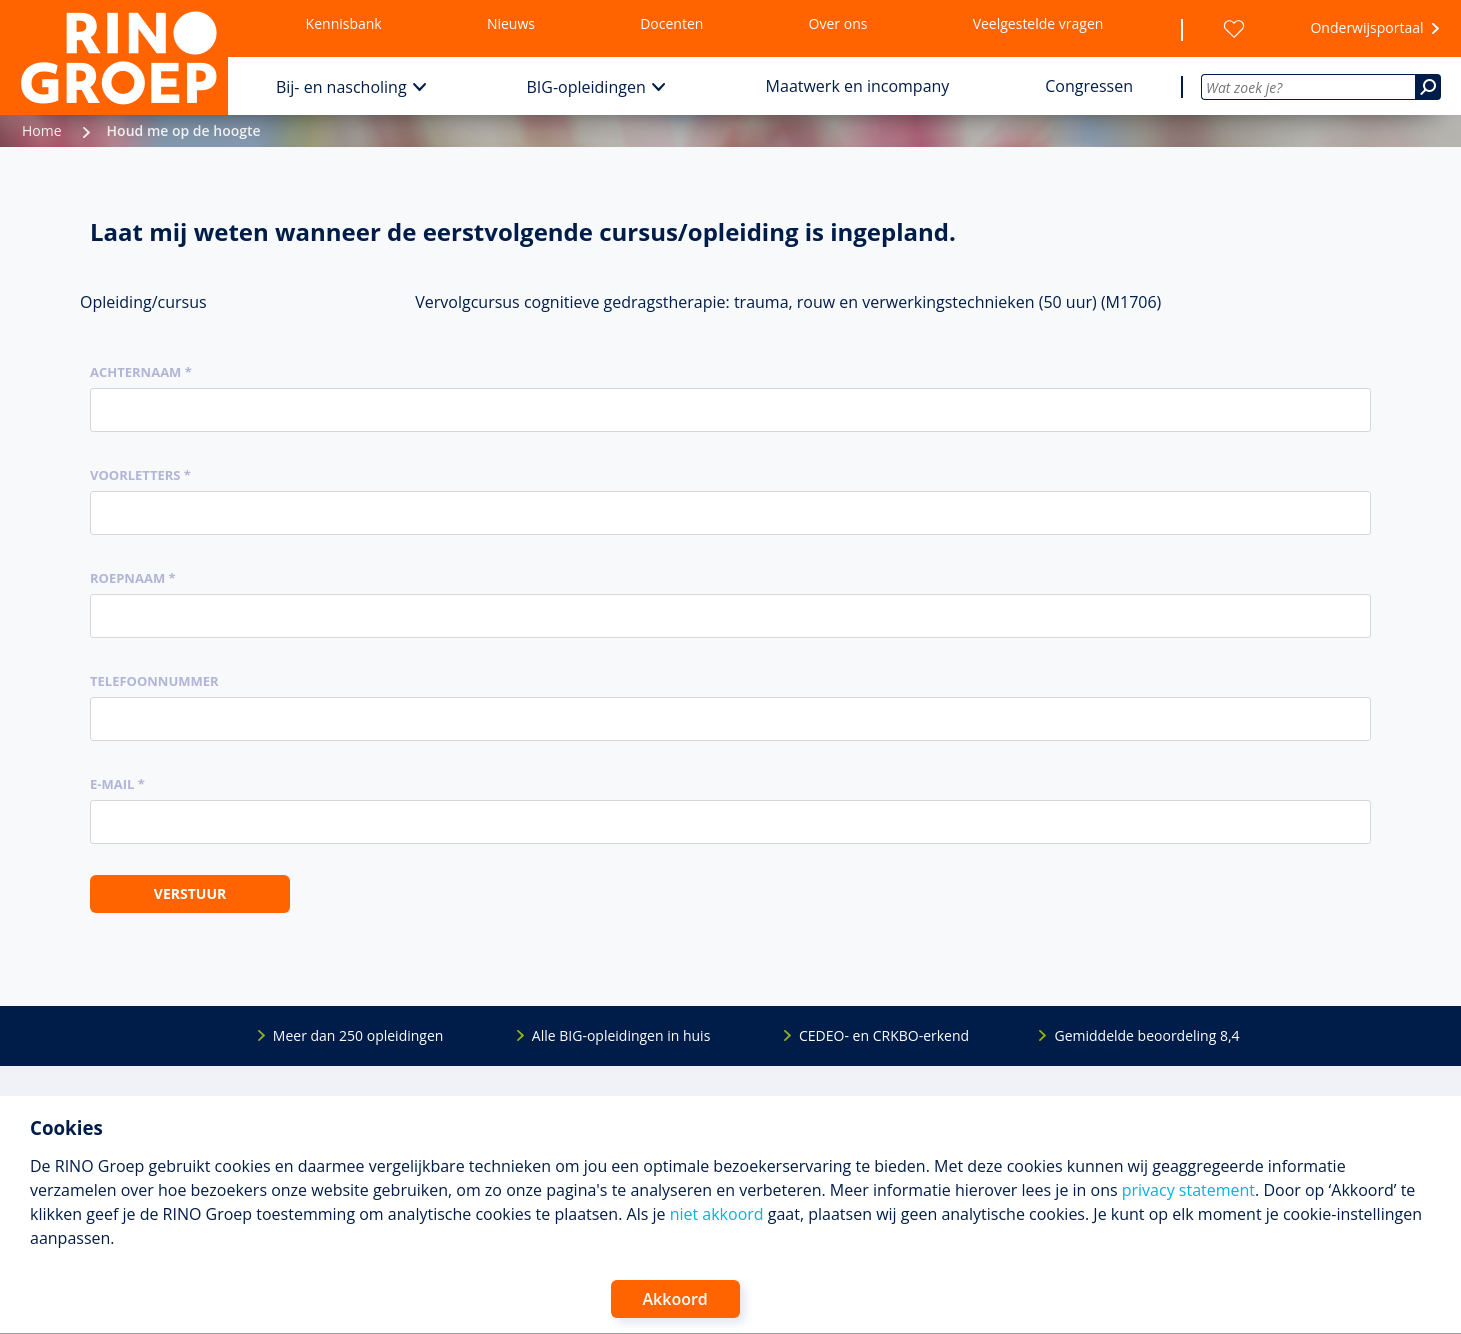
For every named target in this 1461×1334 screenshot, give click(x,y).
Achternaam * (141, 372)
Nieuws (511, 23)
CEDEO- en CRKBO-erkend (884, 1035)
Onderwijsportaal (1366, 27)
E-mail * (117, 784)
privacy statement (1188, 1190)
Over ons (838, 23)
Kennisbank (344, 23)
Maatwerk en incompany (858, 86)
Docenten (671, 23)
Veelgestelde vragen (1038, 23)
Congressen (1089, 86)
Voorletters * (140, 475)
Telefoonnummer (154, 681)
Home (42, 130)
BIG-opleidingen (586, 87)
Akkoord (675, 1299)
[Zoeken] (1428, 87)
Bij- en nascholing (341, 87)
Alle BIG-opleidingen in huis (621, 1035)
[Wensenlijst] (1234, 29)
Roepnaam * (133, 578)
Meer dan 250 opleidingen (358, 1035)
